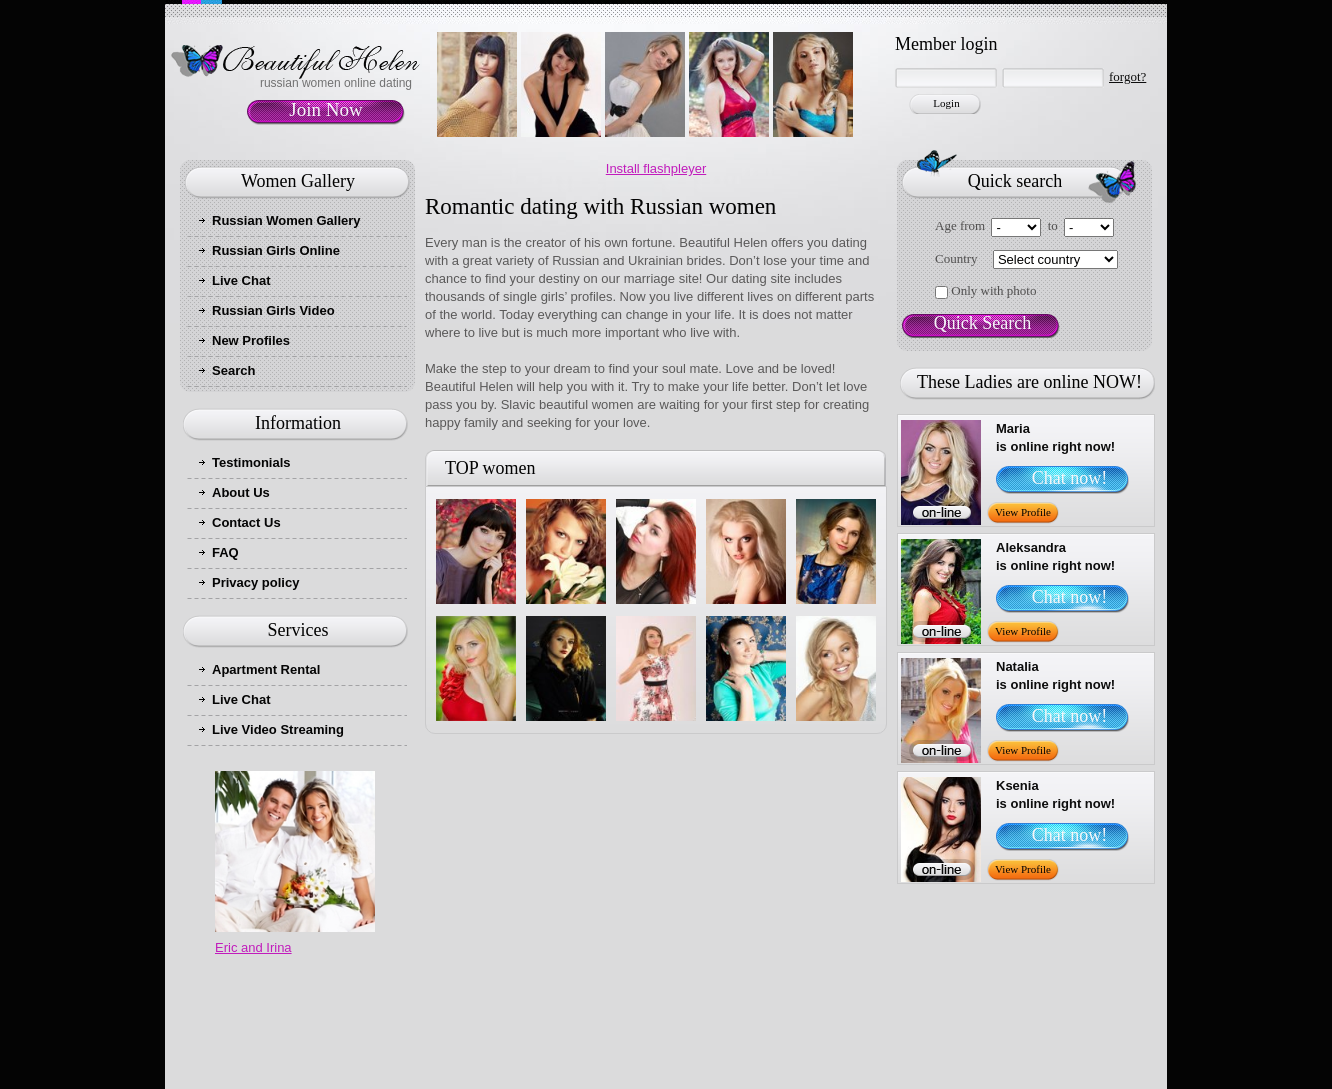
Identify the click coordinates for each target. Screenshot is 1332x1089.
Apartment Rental (266, 669)
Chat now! (1070, 478)
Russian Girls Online (276, 250)
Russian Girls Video (273, 310)
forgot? (1127, 76)
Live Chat (241, 280)
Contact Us (246, 522)
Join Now (325, 109)
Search (233, 370)
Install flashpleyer (656, 168)
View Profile (1023, 512)
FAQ (225, 552)
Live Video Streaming (278, 729)
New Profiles (251, 340)
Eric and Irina (253, 947)
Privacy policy (255, 582)
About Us (241, 492)
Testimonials (251, 462)
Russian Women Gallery (286, 220)
